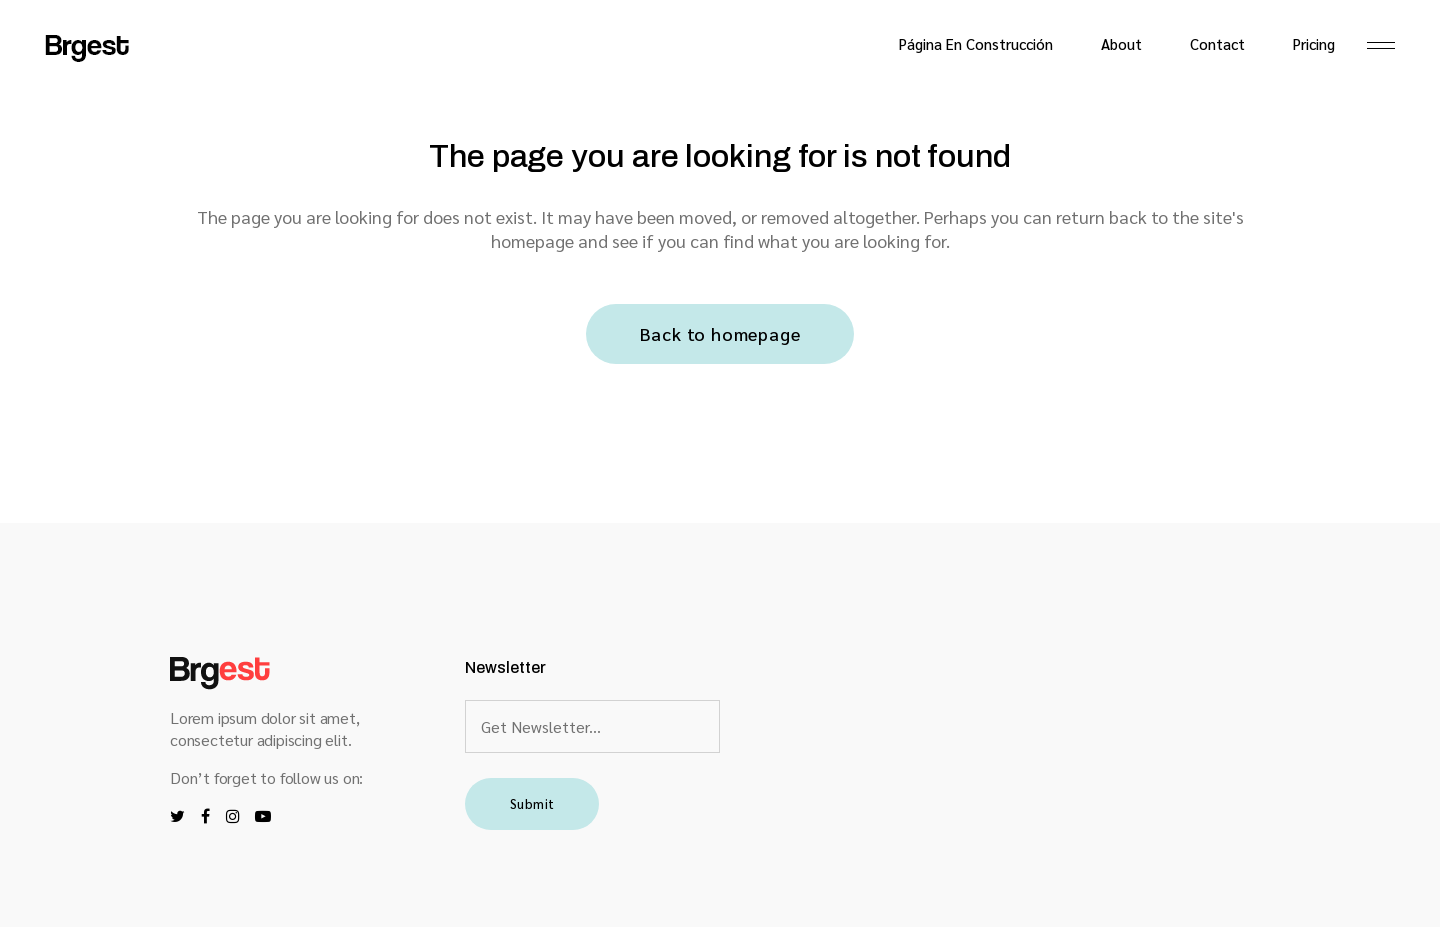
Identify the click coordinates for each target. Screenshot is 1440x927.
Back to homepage (720, 333)
